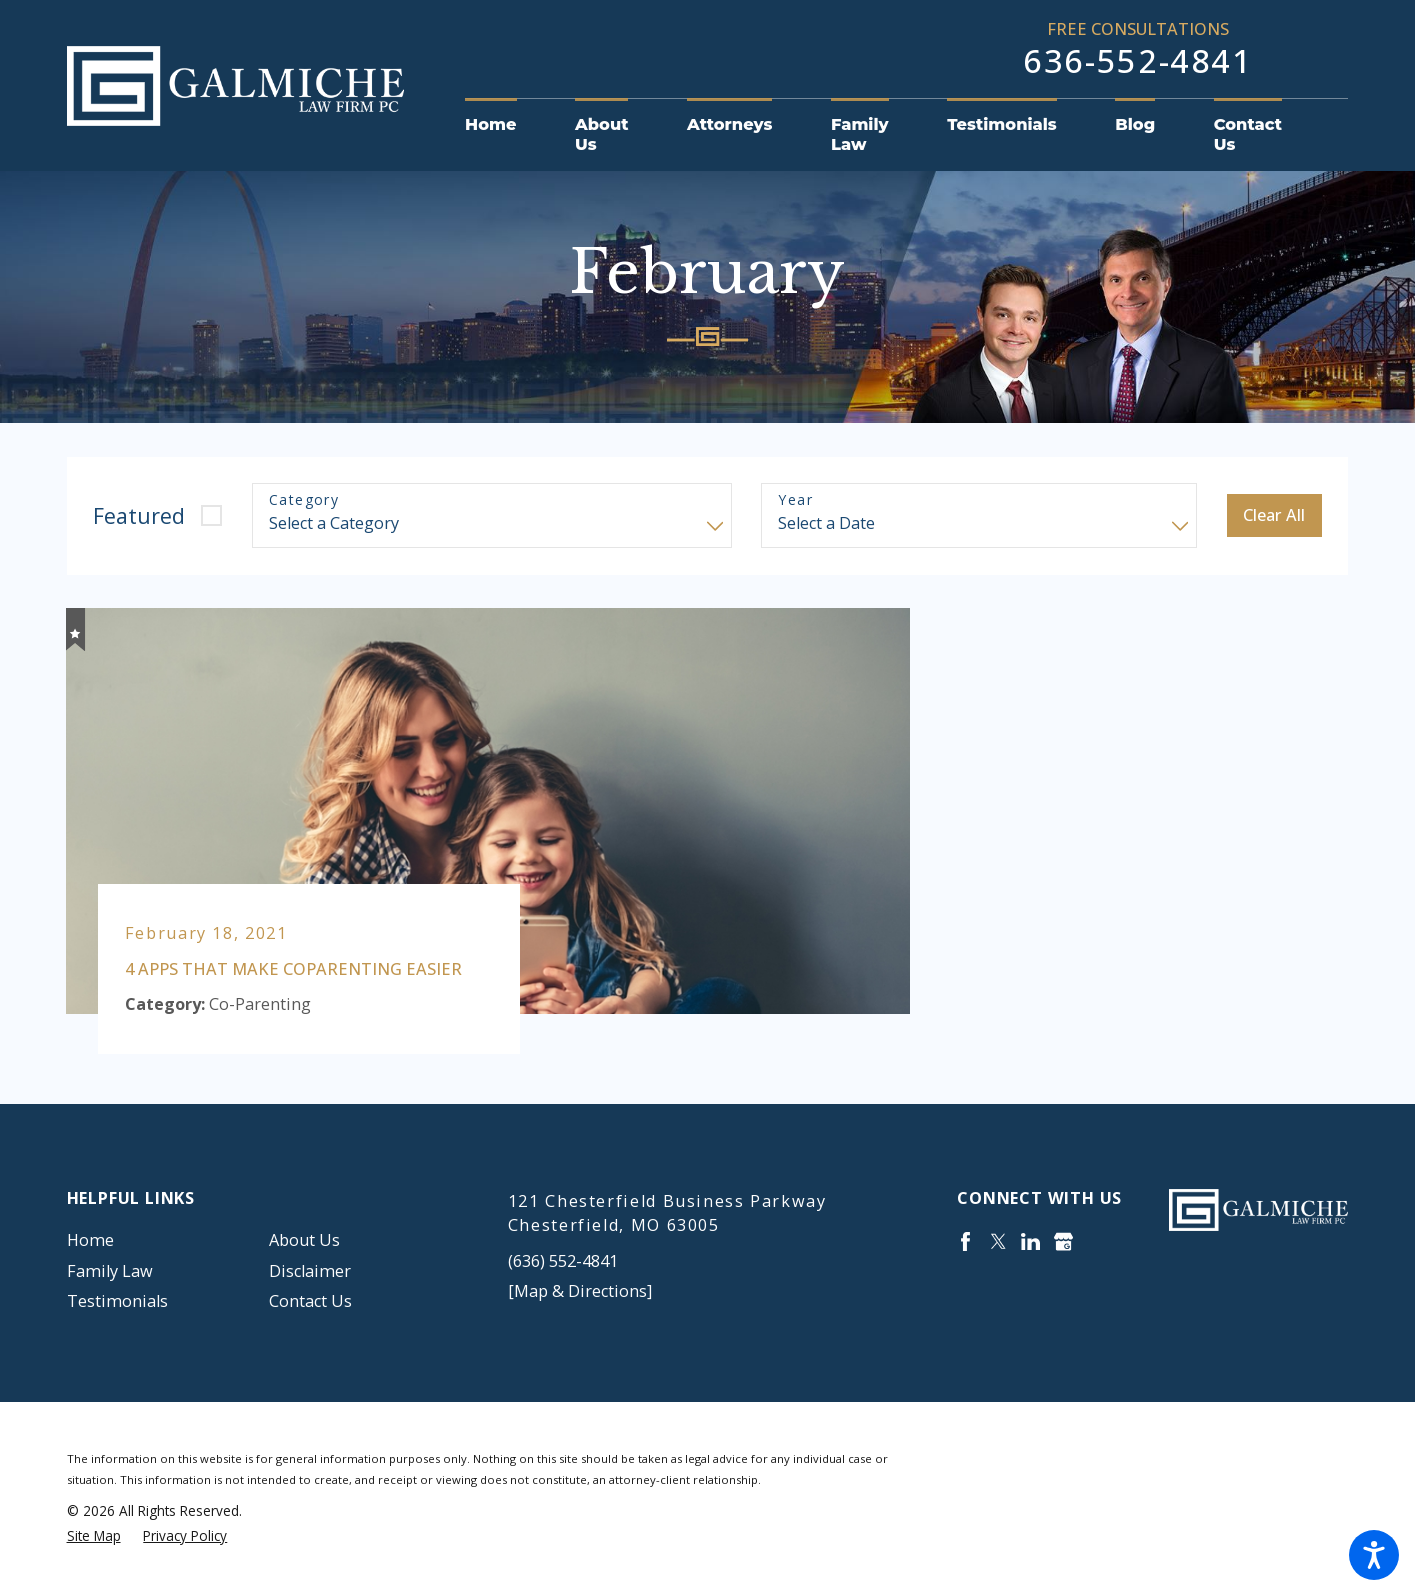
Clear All (1274, 515)
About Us (304, 1240)
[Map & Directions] (580, 1291)
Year (795, 500)
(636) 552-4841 (563, 1261)
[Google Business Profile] (1063, 1241)
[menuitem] (505, 125)
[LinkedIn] (1030, 1241)
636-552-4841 (1138, 60)
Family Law (110, 1271)
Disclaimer (310, 1271)
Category (304, 500)
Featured (139, 515)
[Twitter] (998, 1241)
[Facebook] (965, 1241)
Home (90, 1240)
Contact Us (310, 1301)
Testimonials (117, 1301)
